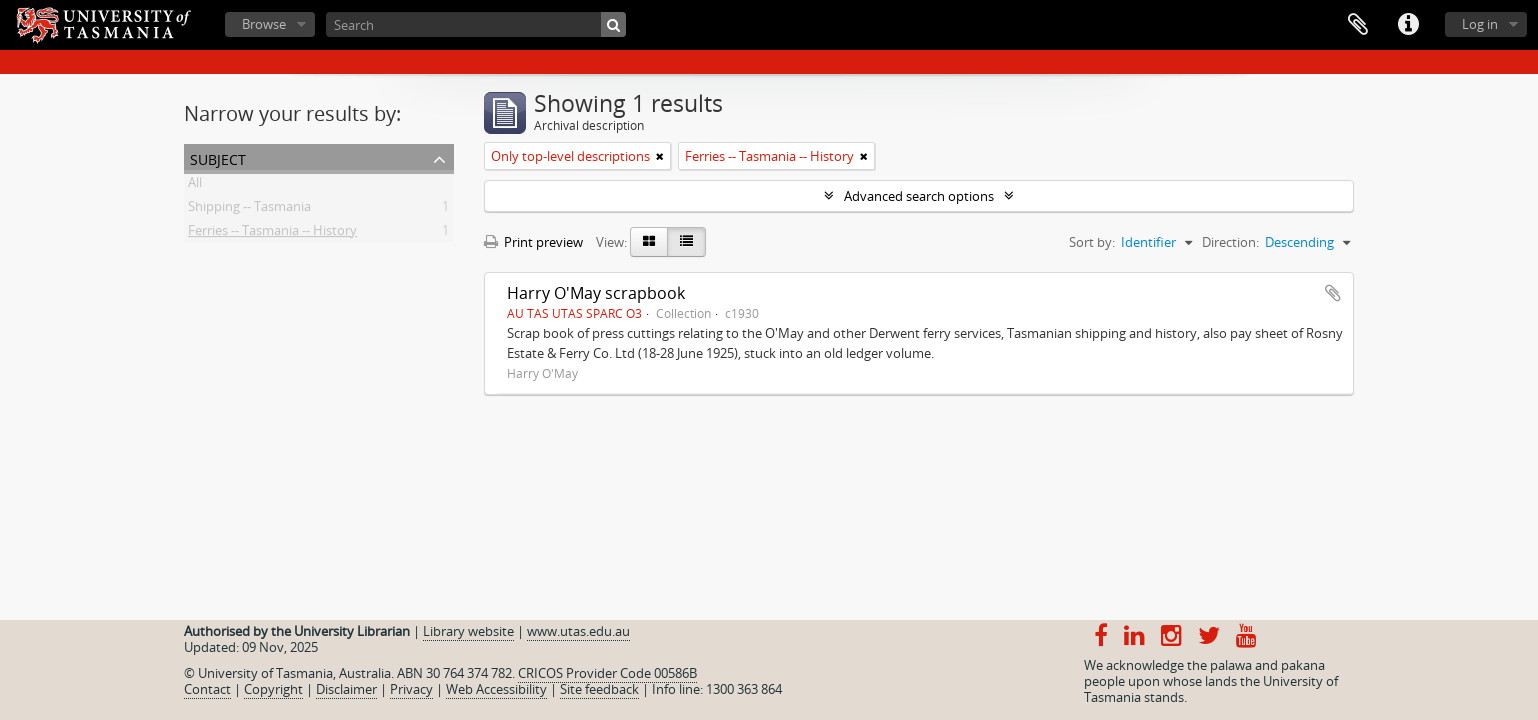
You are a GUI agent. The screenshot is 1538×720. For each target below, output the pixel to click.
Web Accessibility (496, 689)
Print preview (533, 242)
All (195, 186)
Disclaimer (346, 689)
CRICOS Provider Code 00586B (607, 673)
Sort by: (1092, 242)
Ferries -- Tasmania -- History (272, 234)
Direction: (1230, 242)
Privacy (411, 689)
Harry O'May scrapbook (596, 293)
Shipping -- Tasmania (249, 210)
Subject (218, 157)
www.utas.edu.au (578, 631)
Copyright (273, 689)
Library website (468, 631)
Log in (1480, 24)
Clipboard (1358, 25)
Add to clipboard (1333, 293)
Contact (207, 689)
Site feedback (599, 689)
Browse (264, 24)
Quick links (1408, 25)
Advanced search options (919, 196)
